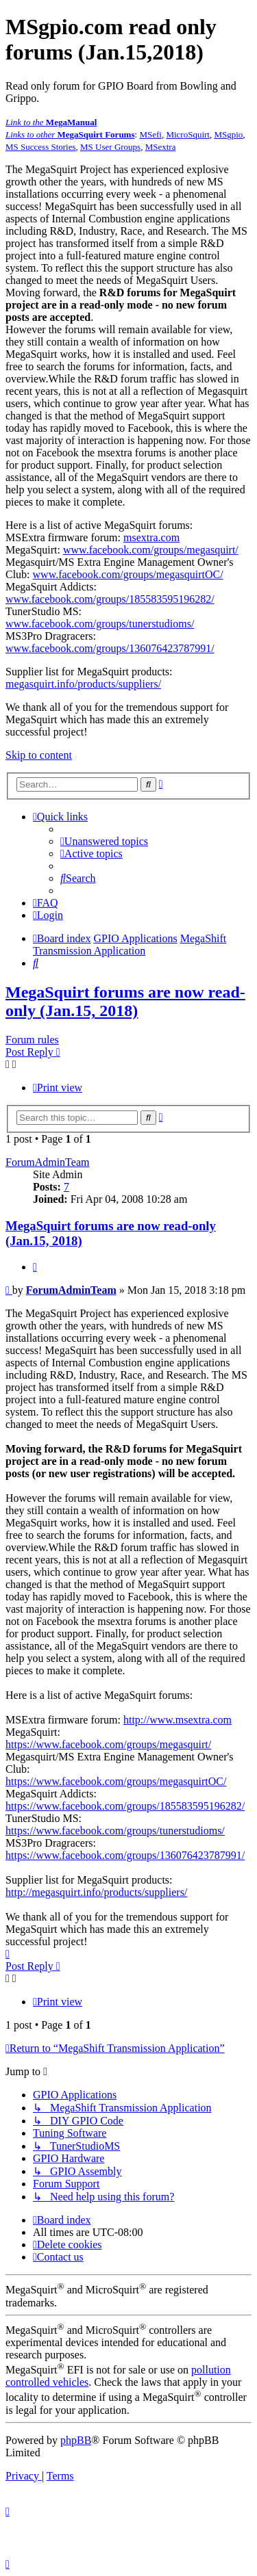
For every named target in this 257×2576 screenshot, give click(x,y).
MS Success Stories (40, 147)
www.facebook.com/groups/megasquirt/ (150, 550)
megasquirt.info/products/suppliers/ (83, 684)
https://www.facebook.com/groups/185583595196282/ (125, 1806)
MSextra (160, 147)
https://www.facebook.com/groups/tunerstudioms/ (115, 1830)
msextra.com (151, 537)
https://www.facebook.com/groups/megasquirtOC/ (115, 1781)
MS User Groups (110, 147)
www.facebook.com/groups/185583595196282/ (110, 599)
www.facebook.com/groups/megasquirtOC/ (128, 574)
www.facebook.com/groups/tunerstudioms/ (99, 623)
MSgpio (228, 134)
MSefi (150, 134)
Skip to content (38, 755)
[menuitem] (104, 841)
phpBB (75, 2440)
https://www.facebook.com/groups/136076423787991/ (125, 1855)
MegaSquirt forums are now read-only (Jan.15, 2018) (125, 1001)
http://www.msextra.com (177, 1720)
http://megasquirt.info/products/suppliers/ (96, 1892)
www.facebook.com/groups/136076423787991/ (110, 648)
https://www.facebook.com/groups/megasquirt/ (108, 1744)
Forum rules (32, 1039)
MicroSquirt (188, 134)
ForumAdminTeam (47, 1162)
